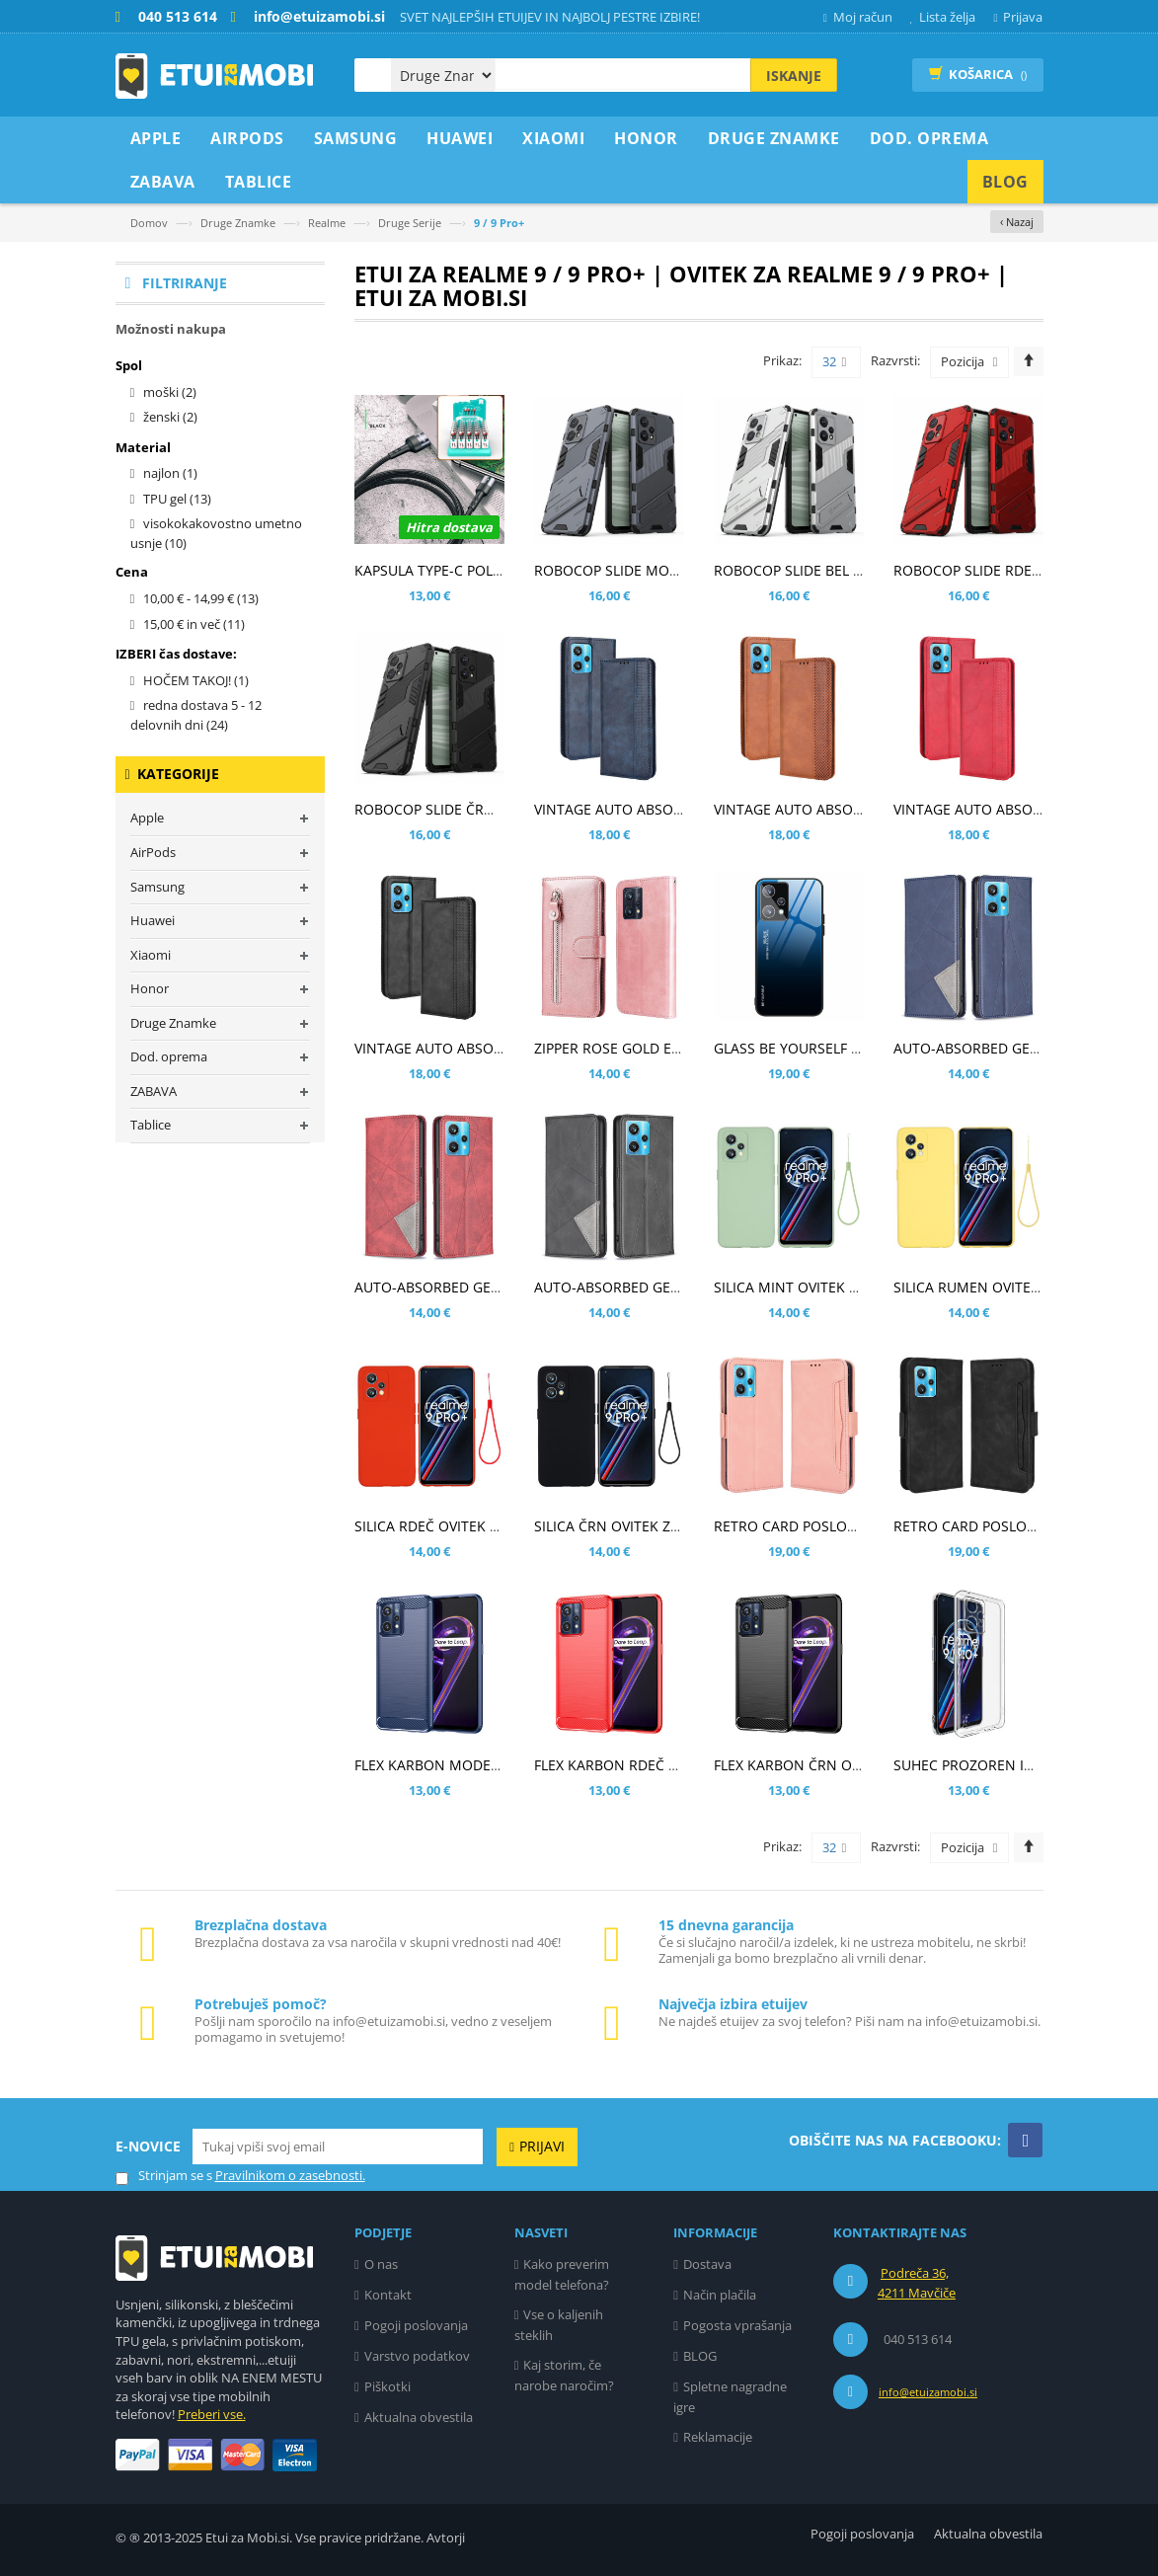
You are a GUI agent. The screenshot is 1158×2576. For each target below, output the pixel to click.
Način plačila (719, 2294)
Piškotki (387, 2386)
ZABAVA (153, 1091)
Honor (149, 988)
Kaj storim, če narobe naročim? (564, 2375)
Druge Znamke (237, 222)
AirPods (153, 852)
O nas (381, 2264)
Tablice (150, 1124)
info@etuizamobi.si (928, 2391)
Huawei (152, 920)
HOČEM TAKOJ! (196, 680)
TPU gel (177, 498)
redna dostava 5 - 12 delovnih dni (196, 715)
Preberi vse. (212, 2414)
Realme (327, 222)
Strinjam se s (164, 2175)
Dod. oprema (168, 1056)
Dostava (707, 2264)
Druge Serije (409, 222)
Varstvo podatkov (417, 2356)
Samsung (157, 887)
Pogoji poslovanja (416, 2325)
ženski (170, 417)
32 (834, 362)
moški (169, 392)
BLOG (700, 2356)
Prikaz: (782, 360)
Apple (147, 817)
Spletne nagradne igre (730, 2397)
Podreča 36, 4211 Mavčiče (917, 2283)
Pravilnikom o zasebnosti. (290, 2175)
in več (194, 624)
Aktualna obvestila (418, 2417)
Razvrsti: (895, 360)
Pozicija (962, 361)
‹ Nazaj (1017, 221)
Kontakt (388, 2294)
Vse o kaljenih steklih (559, 2324)
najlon (170, 473)
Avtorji (445, 2537)
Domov (149, 222)
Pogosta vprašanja (737, 2325)
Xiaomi (150, 955)
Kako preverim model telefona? (562, 2274)
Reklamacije (717, 2437)
